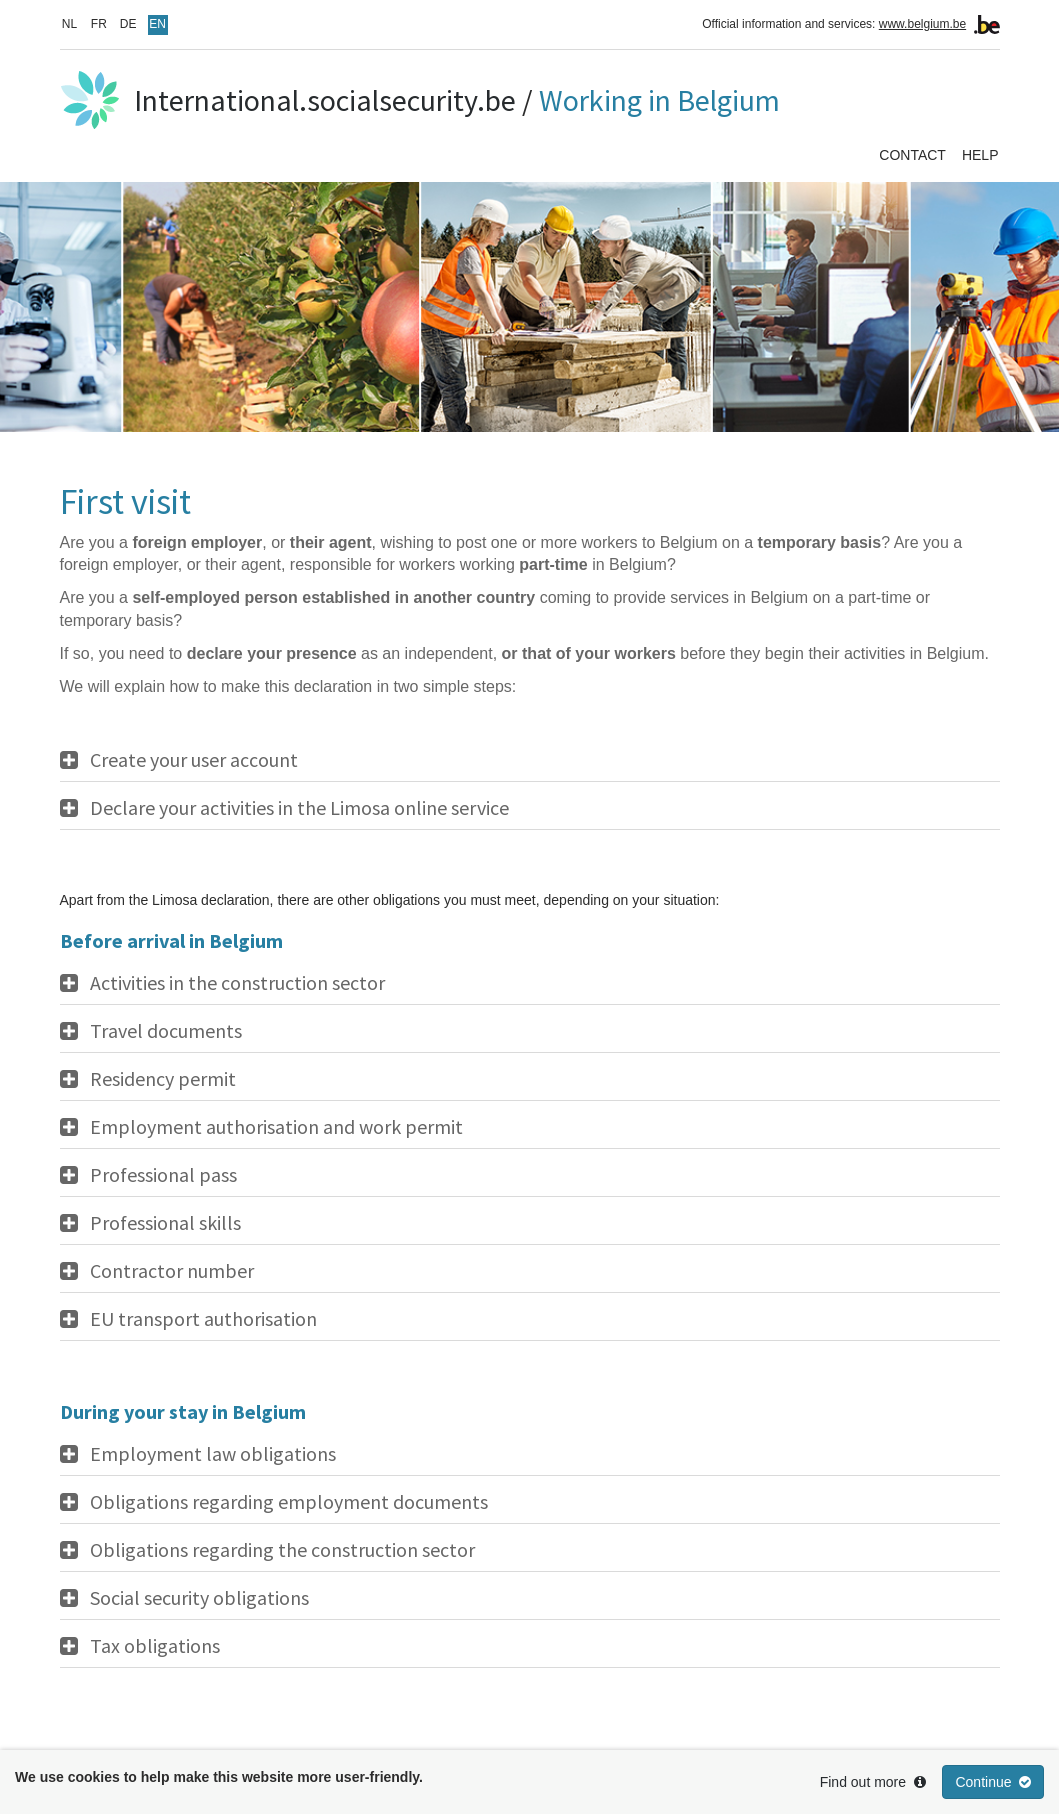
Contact (912, 155)
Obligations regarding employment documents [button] (289, 1502)
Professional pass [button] (163, 1175)
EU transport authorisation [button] (203, 1319)
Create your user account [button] (194, 760)
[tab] (530, 760)
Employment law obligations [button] (213, 1454)
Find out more (873, 1782)
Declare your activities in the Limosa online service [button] (299, 808)
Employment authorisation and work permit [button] (276, 1127)
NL (69, 24)
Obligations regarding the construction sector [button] (282, 1550)
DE (128, 24)
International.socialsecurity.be (325, 100)
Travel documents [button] (166, 1031)
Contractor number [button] (172, 1271)
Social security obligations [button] (199, 1598)
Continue (993, 1782)
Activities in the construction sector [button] (237, 983)
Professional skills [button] (165, 1223)
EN (157, 24)
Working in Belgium (659, 100)
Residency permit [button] (163, 1079)
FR (99, 24)
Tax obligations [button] (155, 1646)
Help (980, 155)
